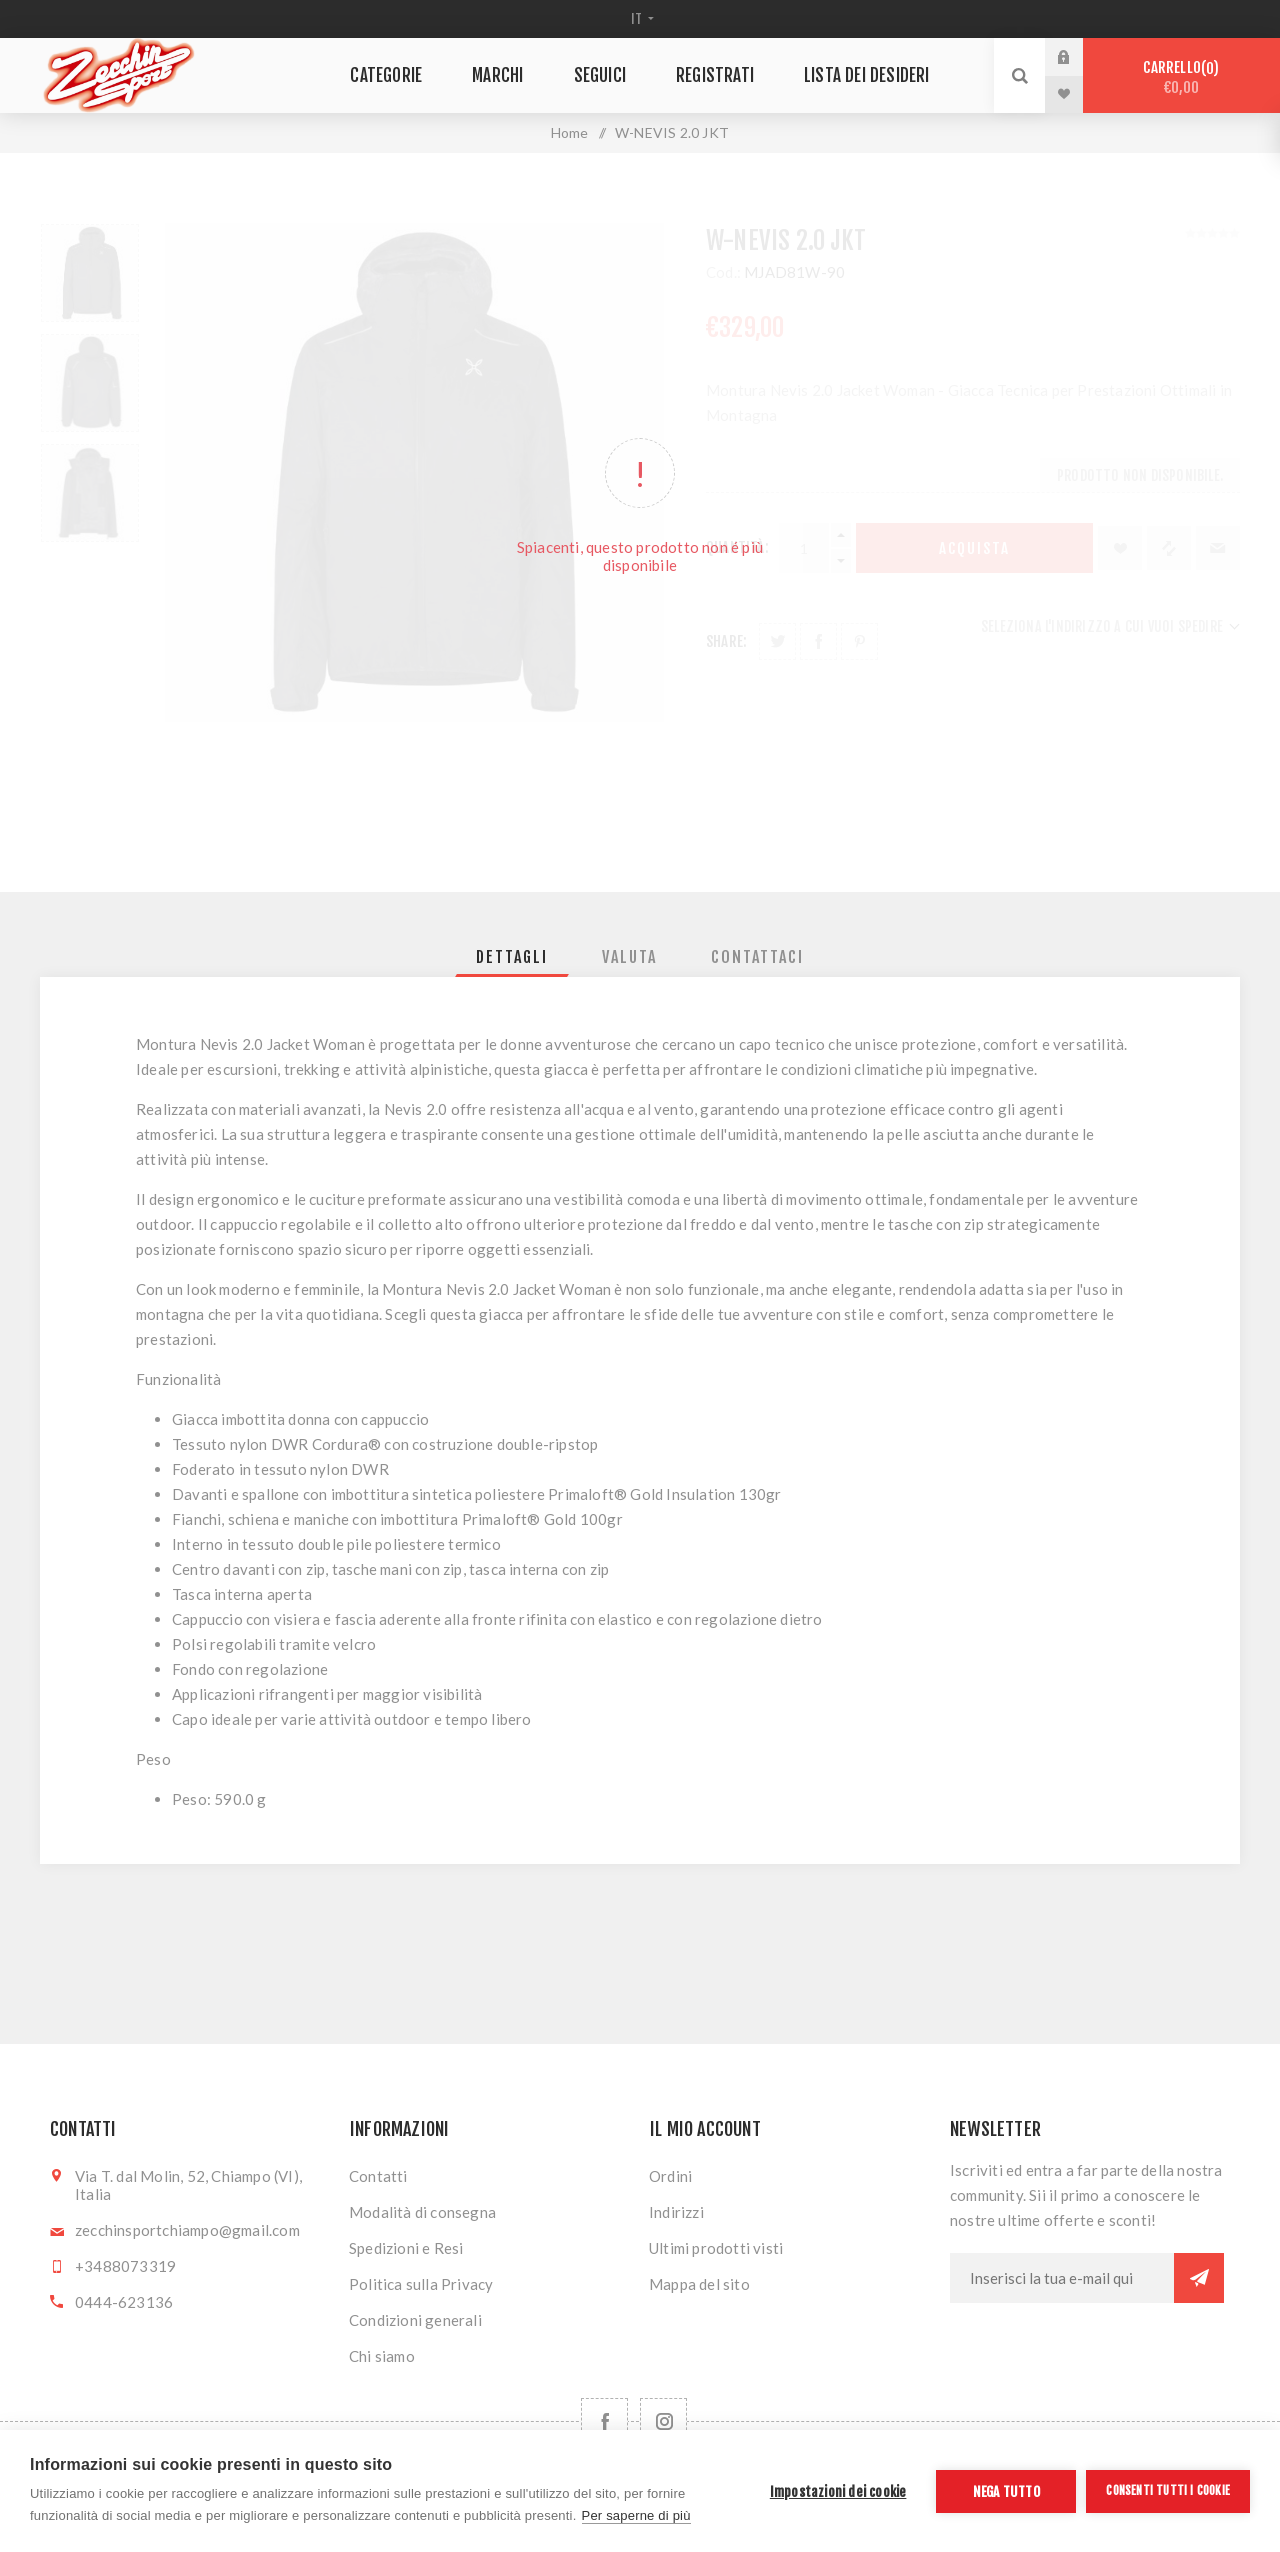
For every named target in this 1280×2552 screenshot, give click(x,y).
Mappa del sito (699, 2284)
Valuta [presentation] (629, 957)
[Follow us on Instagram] (663, 2421)
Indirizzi (676, 2212)
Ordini (670, 2176)
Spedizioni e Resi (406, 2248)
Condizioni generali (415, 2320)
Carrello (1181, 77)
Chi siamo (382, 2356)
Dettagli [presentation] (512, 957)
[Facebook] (604, 2421)
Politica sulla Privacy (421, 2284)
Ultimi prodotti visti (716, 2248)
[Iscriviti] (1062, 2278)
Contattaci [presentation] (757, 957)
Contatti (378, 2176)
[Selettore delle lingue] (640, 19)
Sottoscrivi (1199, 2278)
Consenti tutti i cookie (1168, 2490)
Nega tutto (1006, 2491)
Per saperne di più (636, 2515)
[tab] (512, 957)
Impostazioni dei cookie (838, 2491)
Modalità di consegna (422, 2212)
